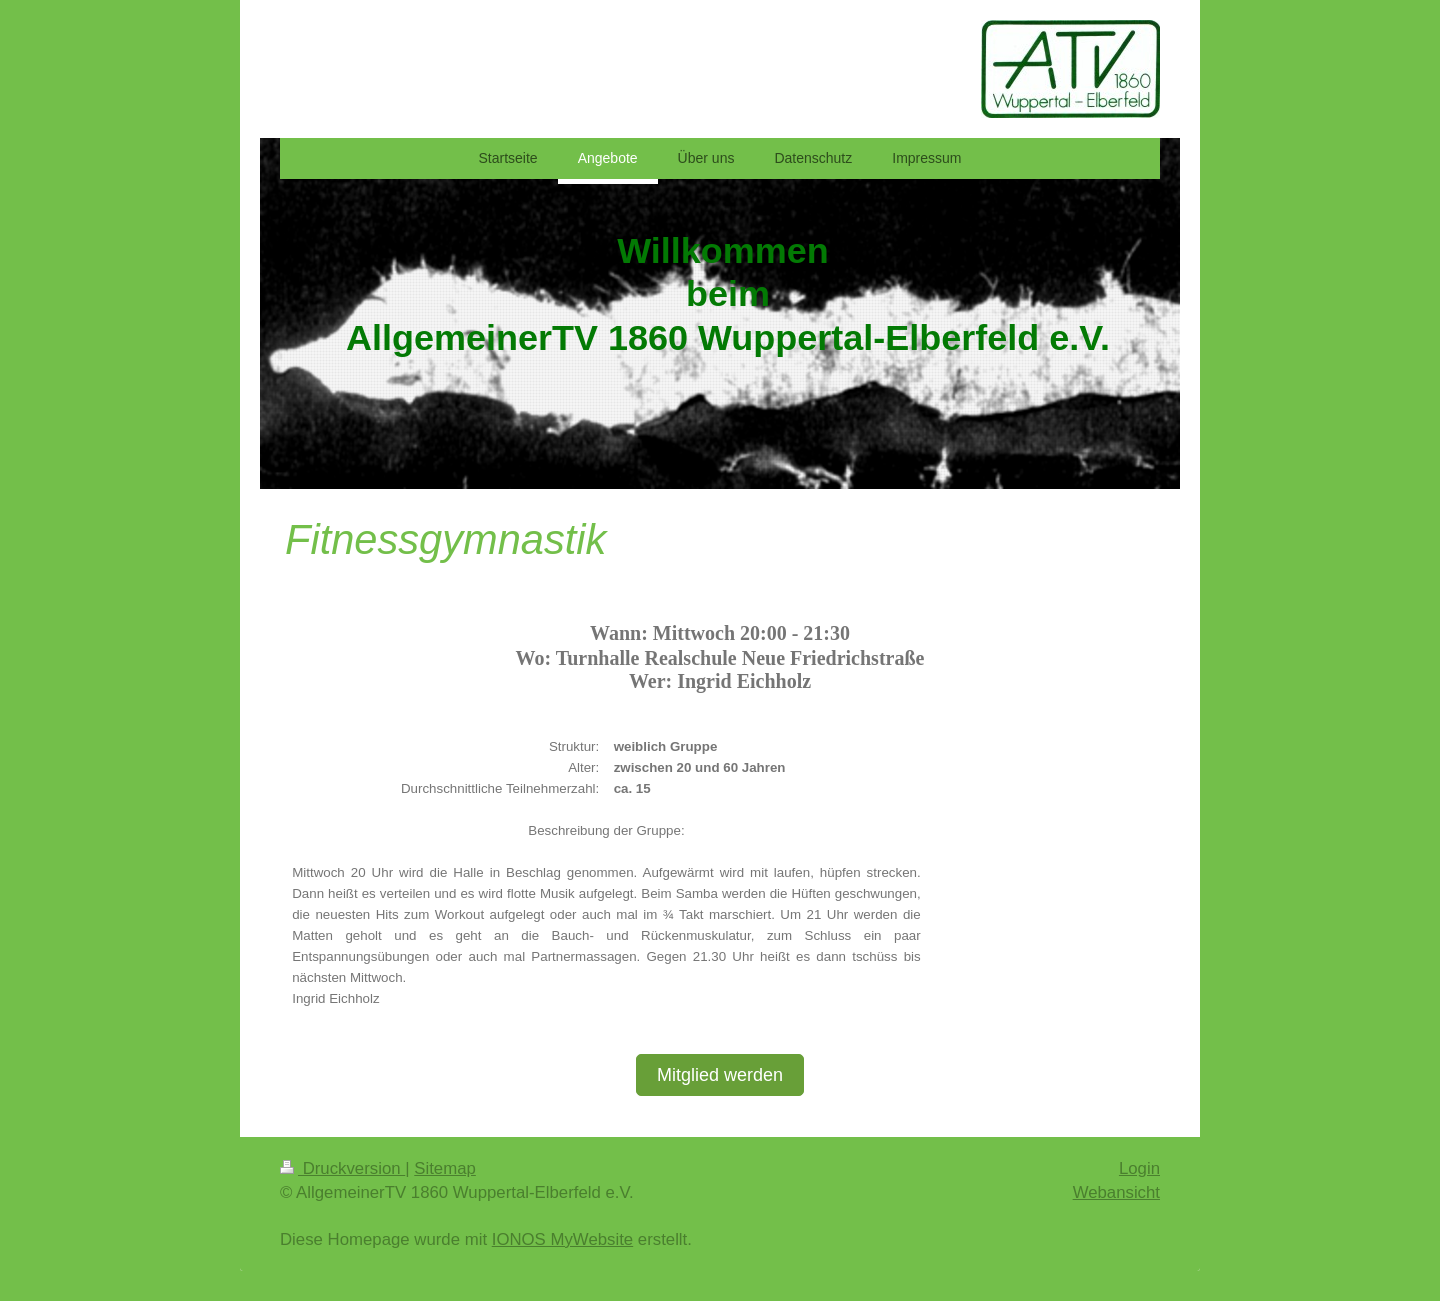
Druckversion (342, 1168)
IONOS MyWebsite (562, 1239)
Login (1139, 1168)
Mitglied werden (720, 1075)
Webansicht (1116, 1192)
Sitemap (445, 1168)
